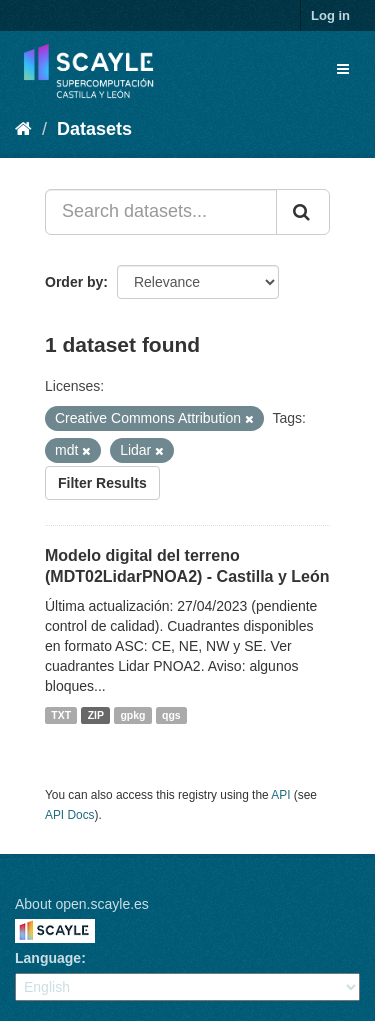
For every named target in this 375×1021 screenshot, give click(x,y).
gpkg (132, 715)
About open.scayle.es (82, 904)
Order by (74, 282)
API (280, 795)
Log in (330, 15)
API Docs (70, 815)
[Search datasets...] (161, 212)
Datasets (94, 129)
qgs (171, 715)
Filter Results (102, 483)
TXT (61, 715)
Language (48, 958)
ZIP (96, 715)
